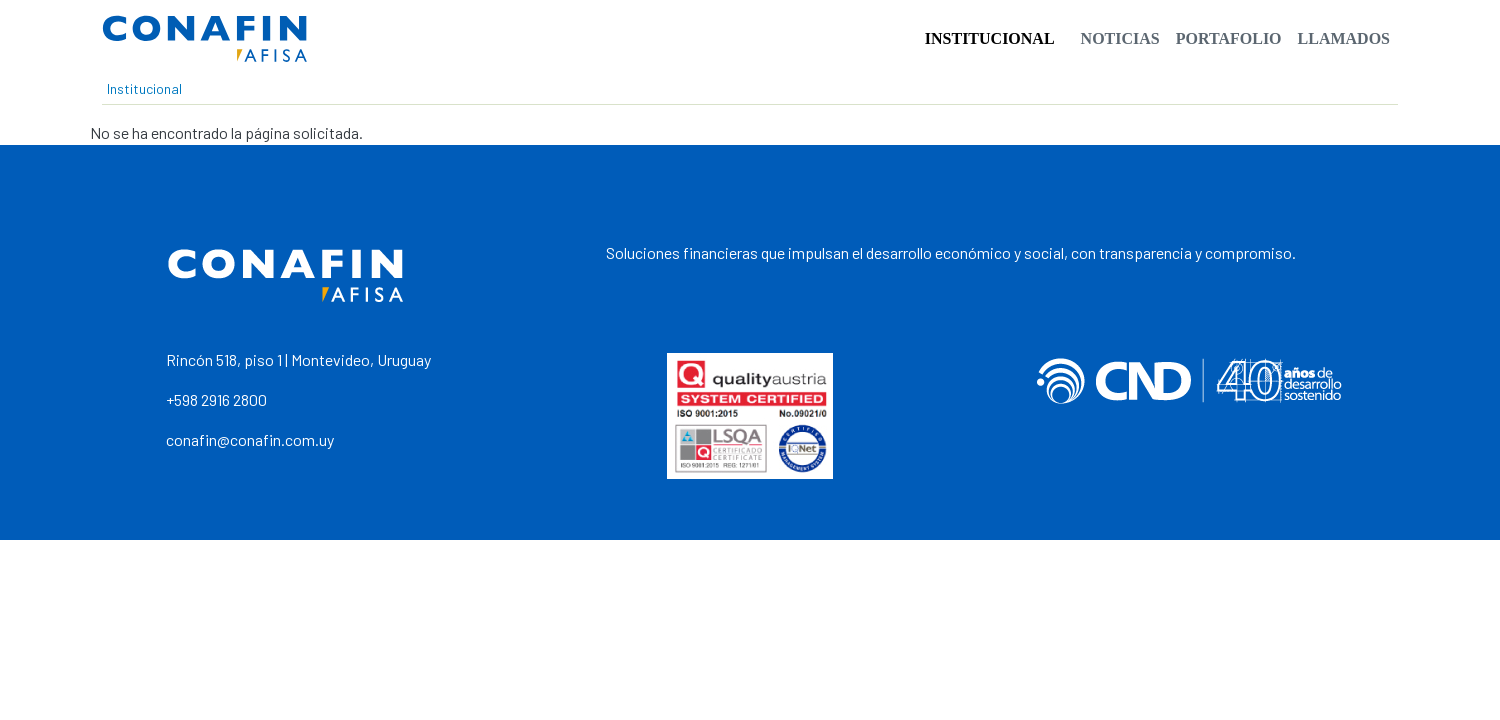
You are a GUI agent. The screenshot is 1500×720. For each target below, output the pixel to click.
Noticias (1120, 38)
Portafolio (1229, 38)
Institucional (990, 38)
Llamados (1344, 38)
